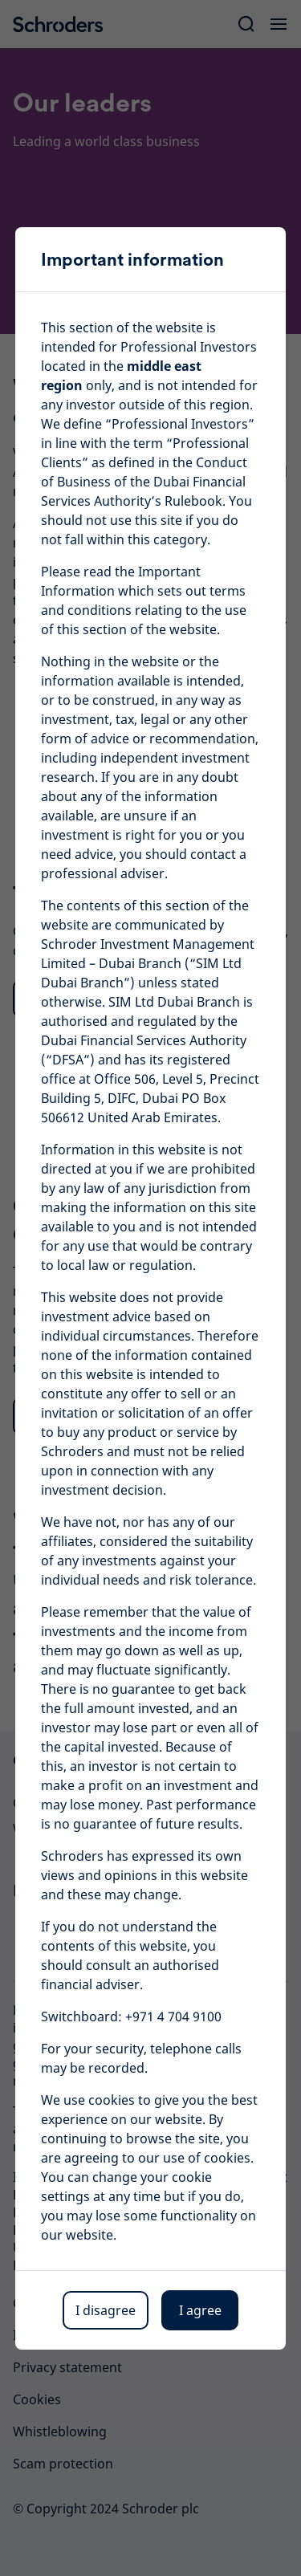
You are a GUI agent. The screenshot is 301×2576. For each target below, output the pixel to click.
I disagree (105, 2310)
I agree (200, 2310)
